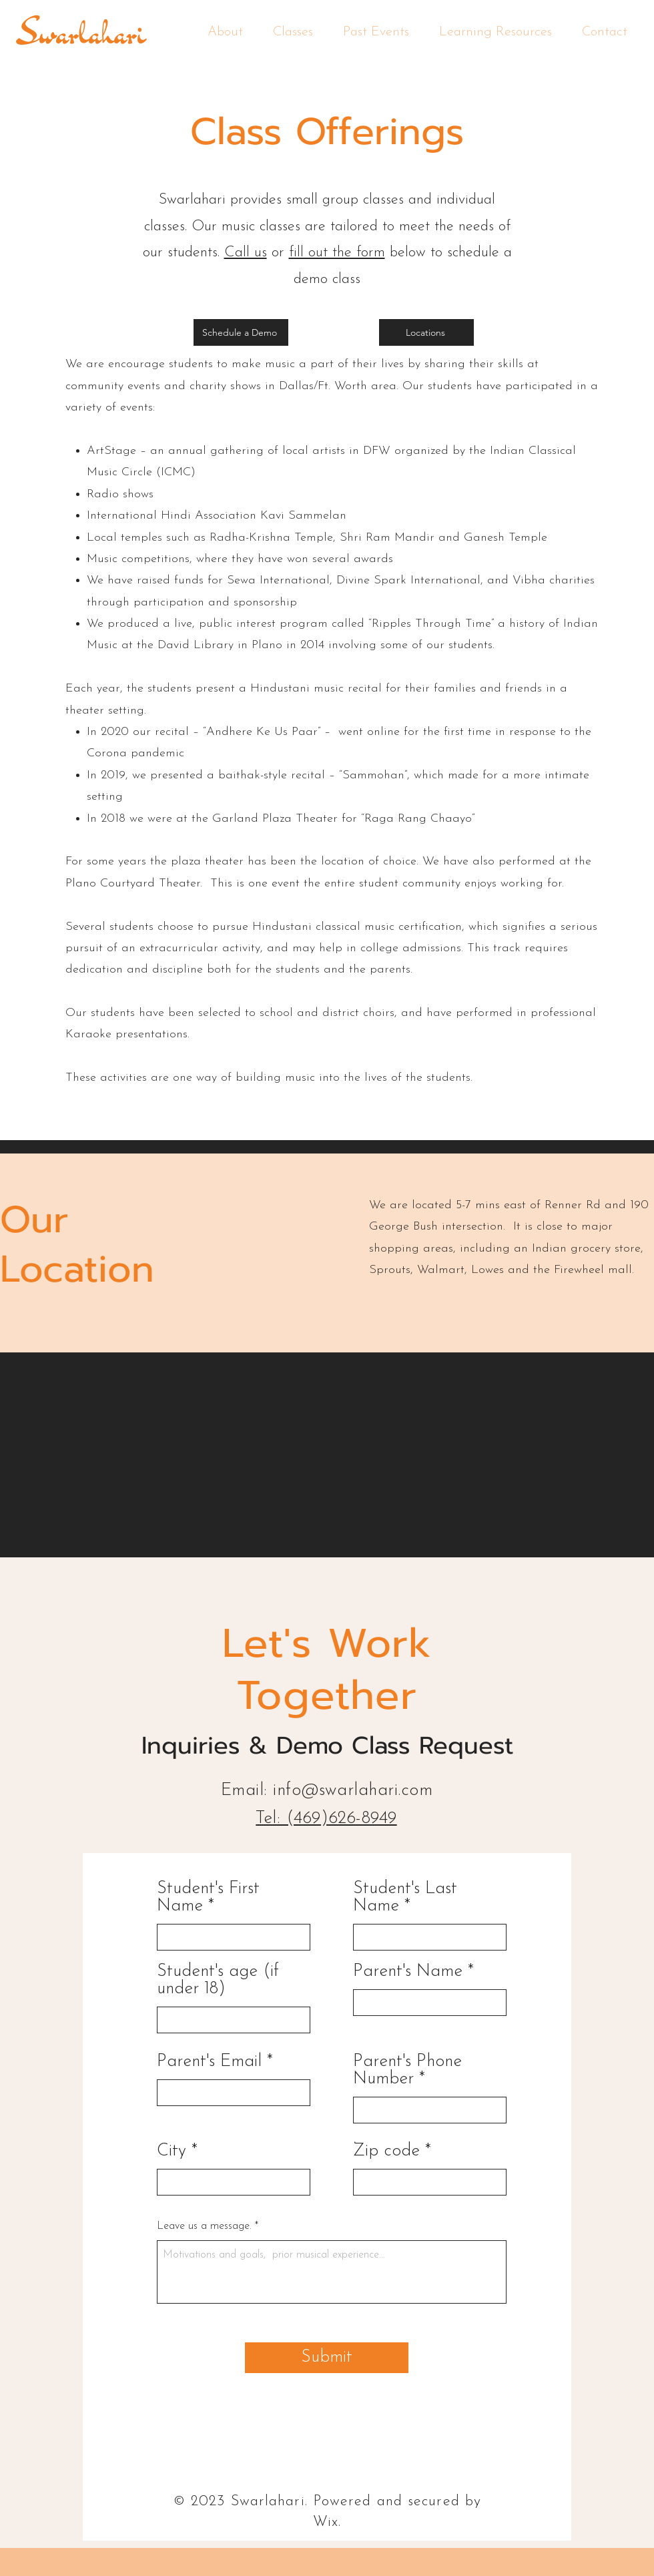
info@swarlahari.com (352, 1791)
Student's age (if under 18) (218, 1980)
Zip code (386, 2151)
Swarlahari (81, 32)
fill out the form (337, 252)
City (171, 2151)
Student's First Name (208, 1897)
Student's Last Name (405, 1897)
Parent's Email (209, 2062)
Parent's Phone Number (407, 2070)
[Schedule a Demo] (241, 332)
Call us (245, 252)
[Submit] (326, 2357)
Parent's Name (407, 1972)
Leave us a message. (206, 2226)
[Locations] (426, 332)
